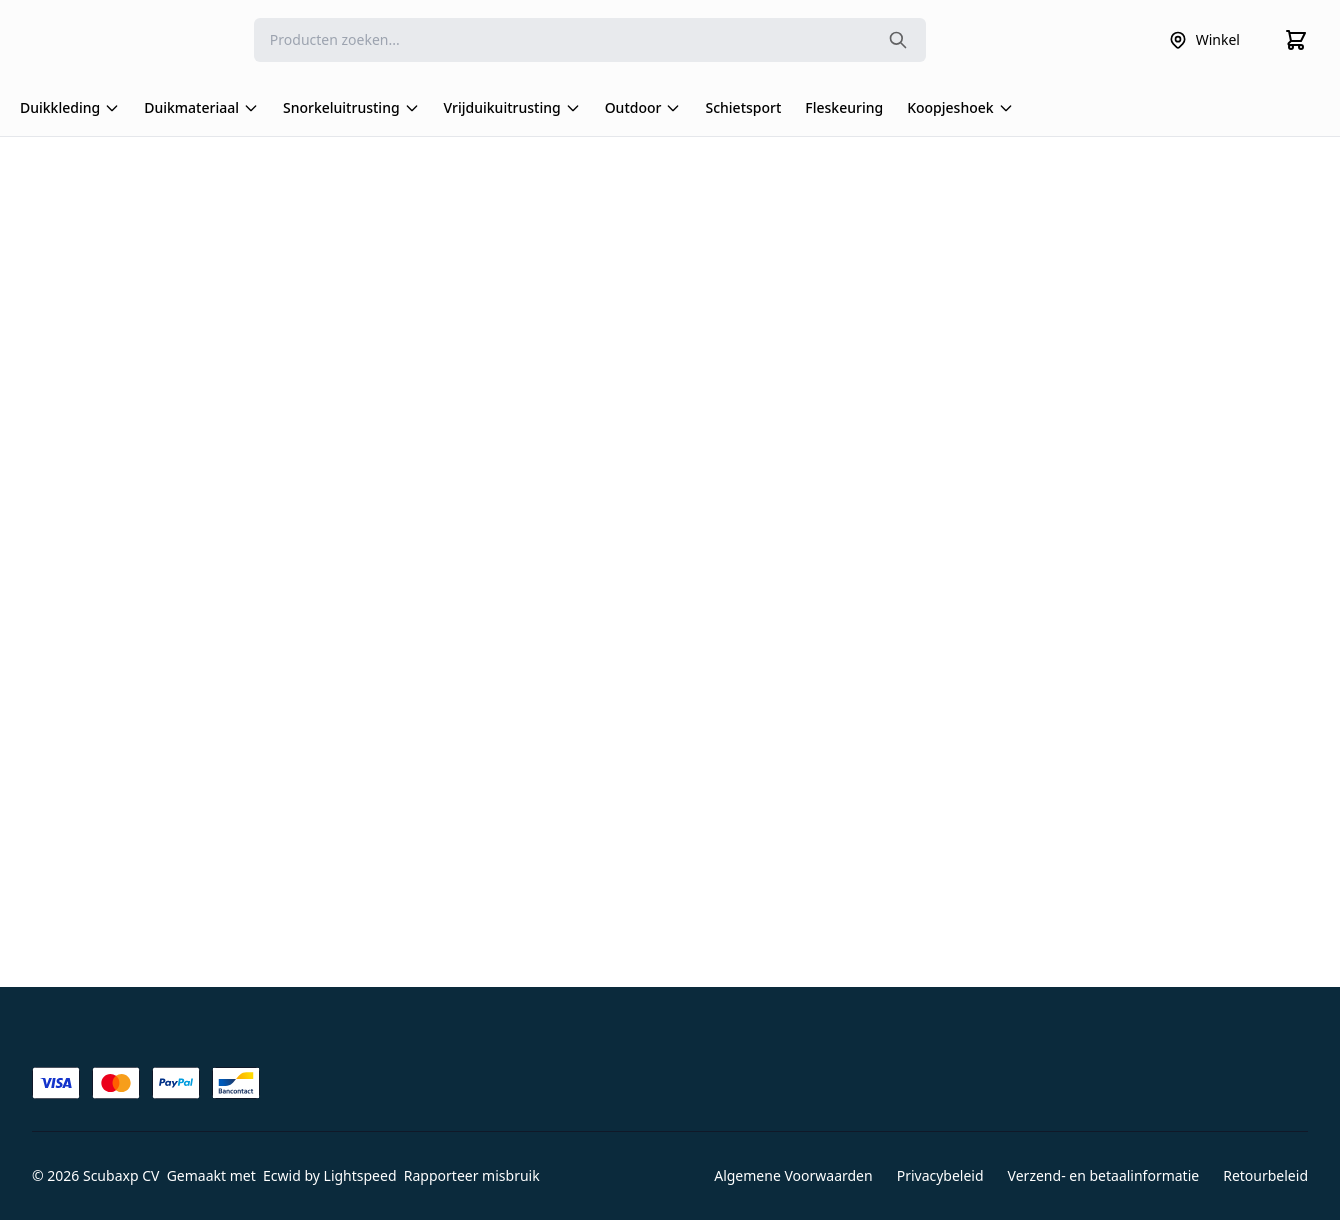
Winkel (1204, 40)
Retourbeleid (1265, 1175)
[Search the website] (898, 40)
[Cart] (1296, 40)
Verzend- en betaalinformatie (1104, 1175)
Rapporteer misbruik (472, 1175)
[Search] (590, 40)
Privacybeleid (940, 1175)
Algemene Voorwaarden (793, 1175)
